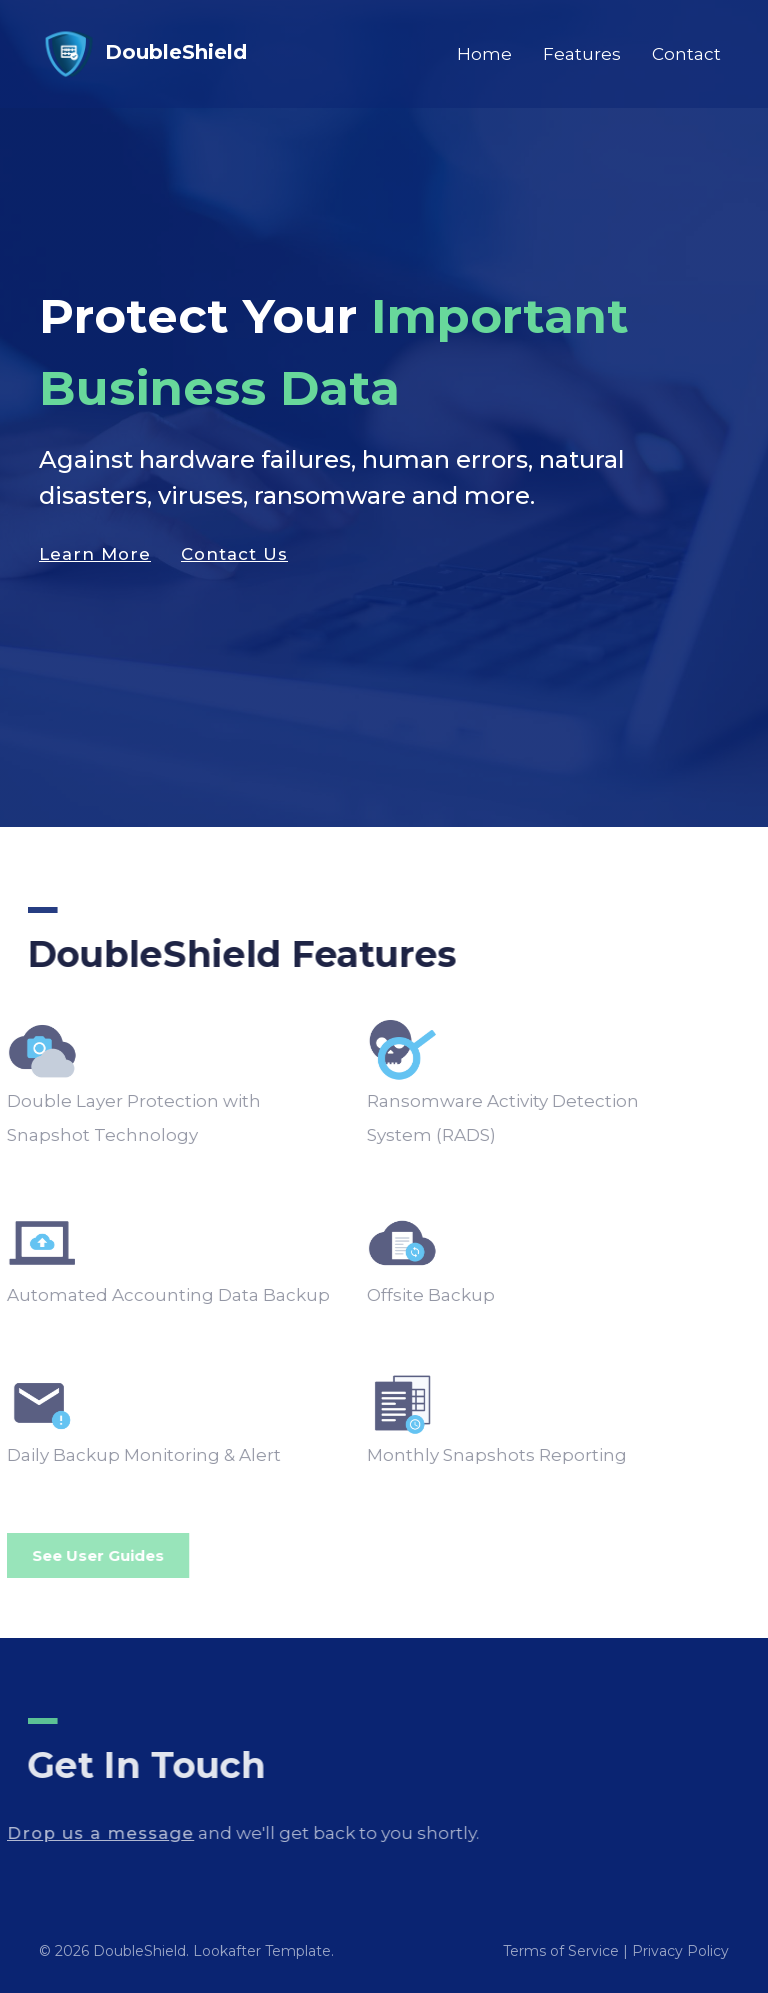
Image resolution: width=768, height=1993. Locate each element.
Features (582, 54)
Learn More (95, 562)
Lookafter (227, 1951)
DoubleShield (143, 54)
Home (484, 54)
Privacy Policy (680, 1951)
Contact (686, 54)
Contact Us (234, 562)
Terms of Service (561, 1951)
